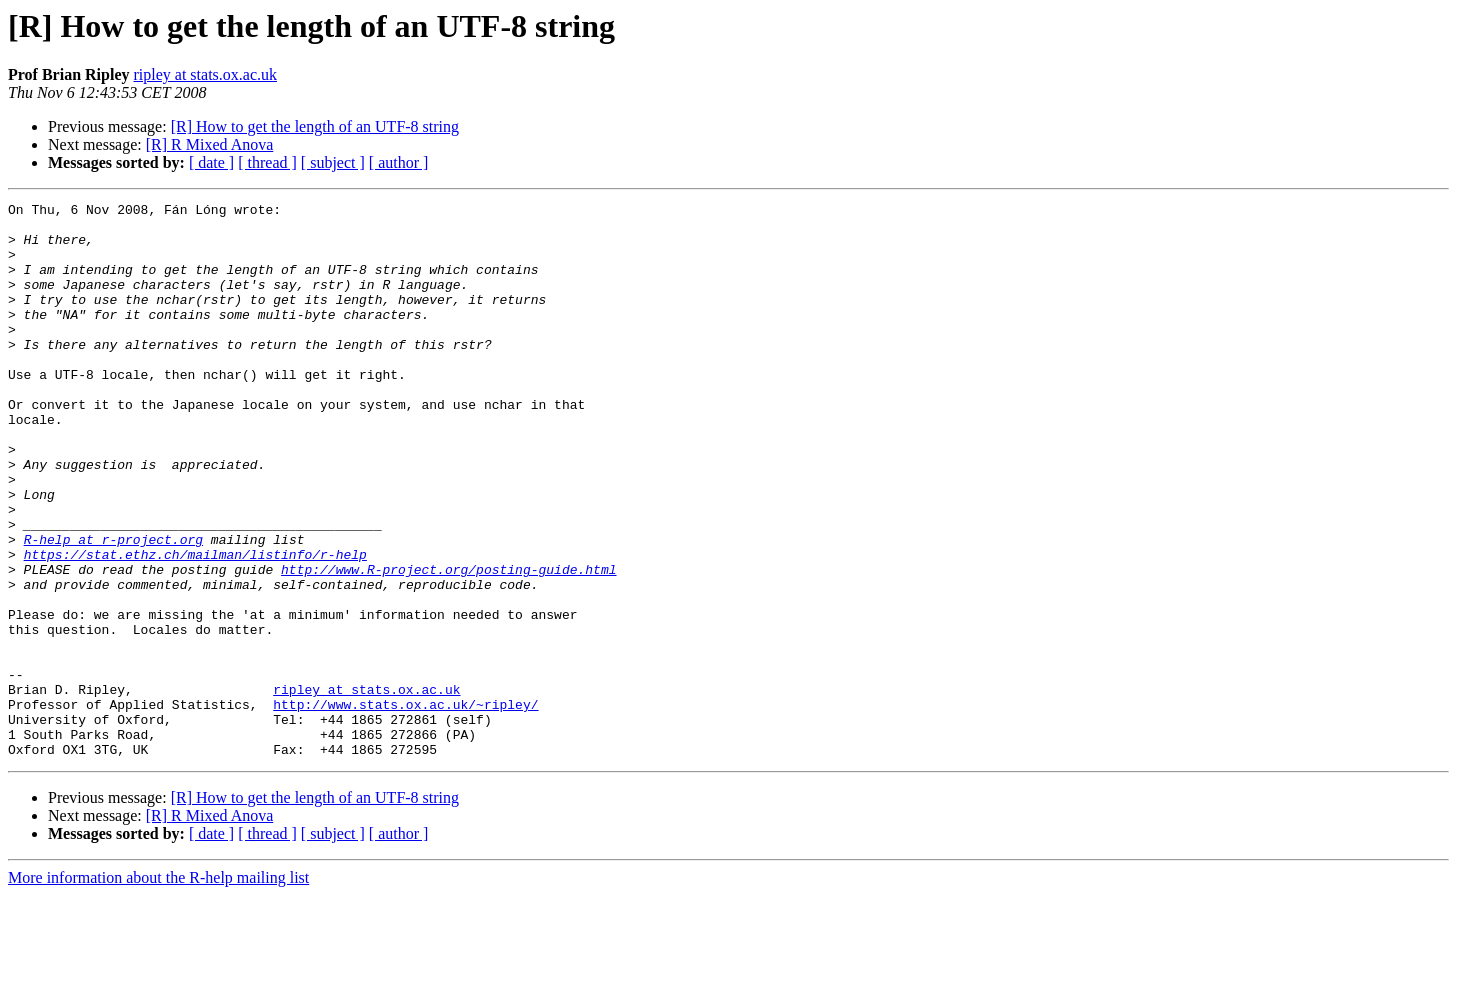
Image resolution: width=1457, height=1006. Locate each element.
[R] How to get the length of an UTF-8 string (315, 126)
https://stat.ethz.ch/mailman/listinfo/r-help (195, 626)
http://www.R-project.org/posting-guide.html (448, 644)
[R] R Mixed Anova (210, 144)
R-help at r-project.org (113, 608)
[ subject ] (333, 162)
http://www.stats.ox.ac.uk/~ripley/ (405, 806)
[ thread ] (267, 162)
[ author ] (399, 162)
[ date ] (211, 162)
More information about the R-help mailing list (158, 988)
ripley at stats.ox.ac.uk (205, 74)
